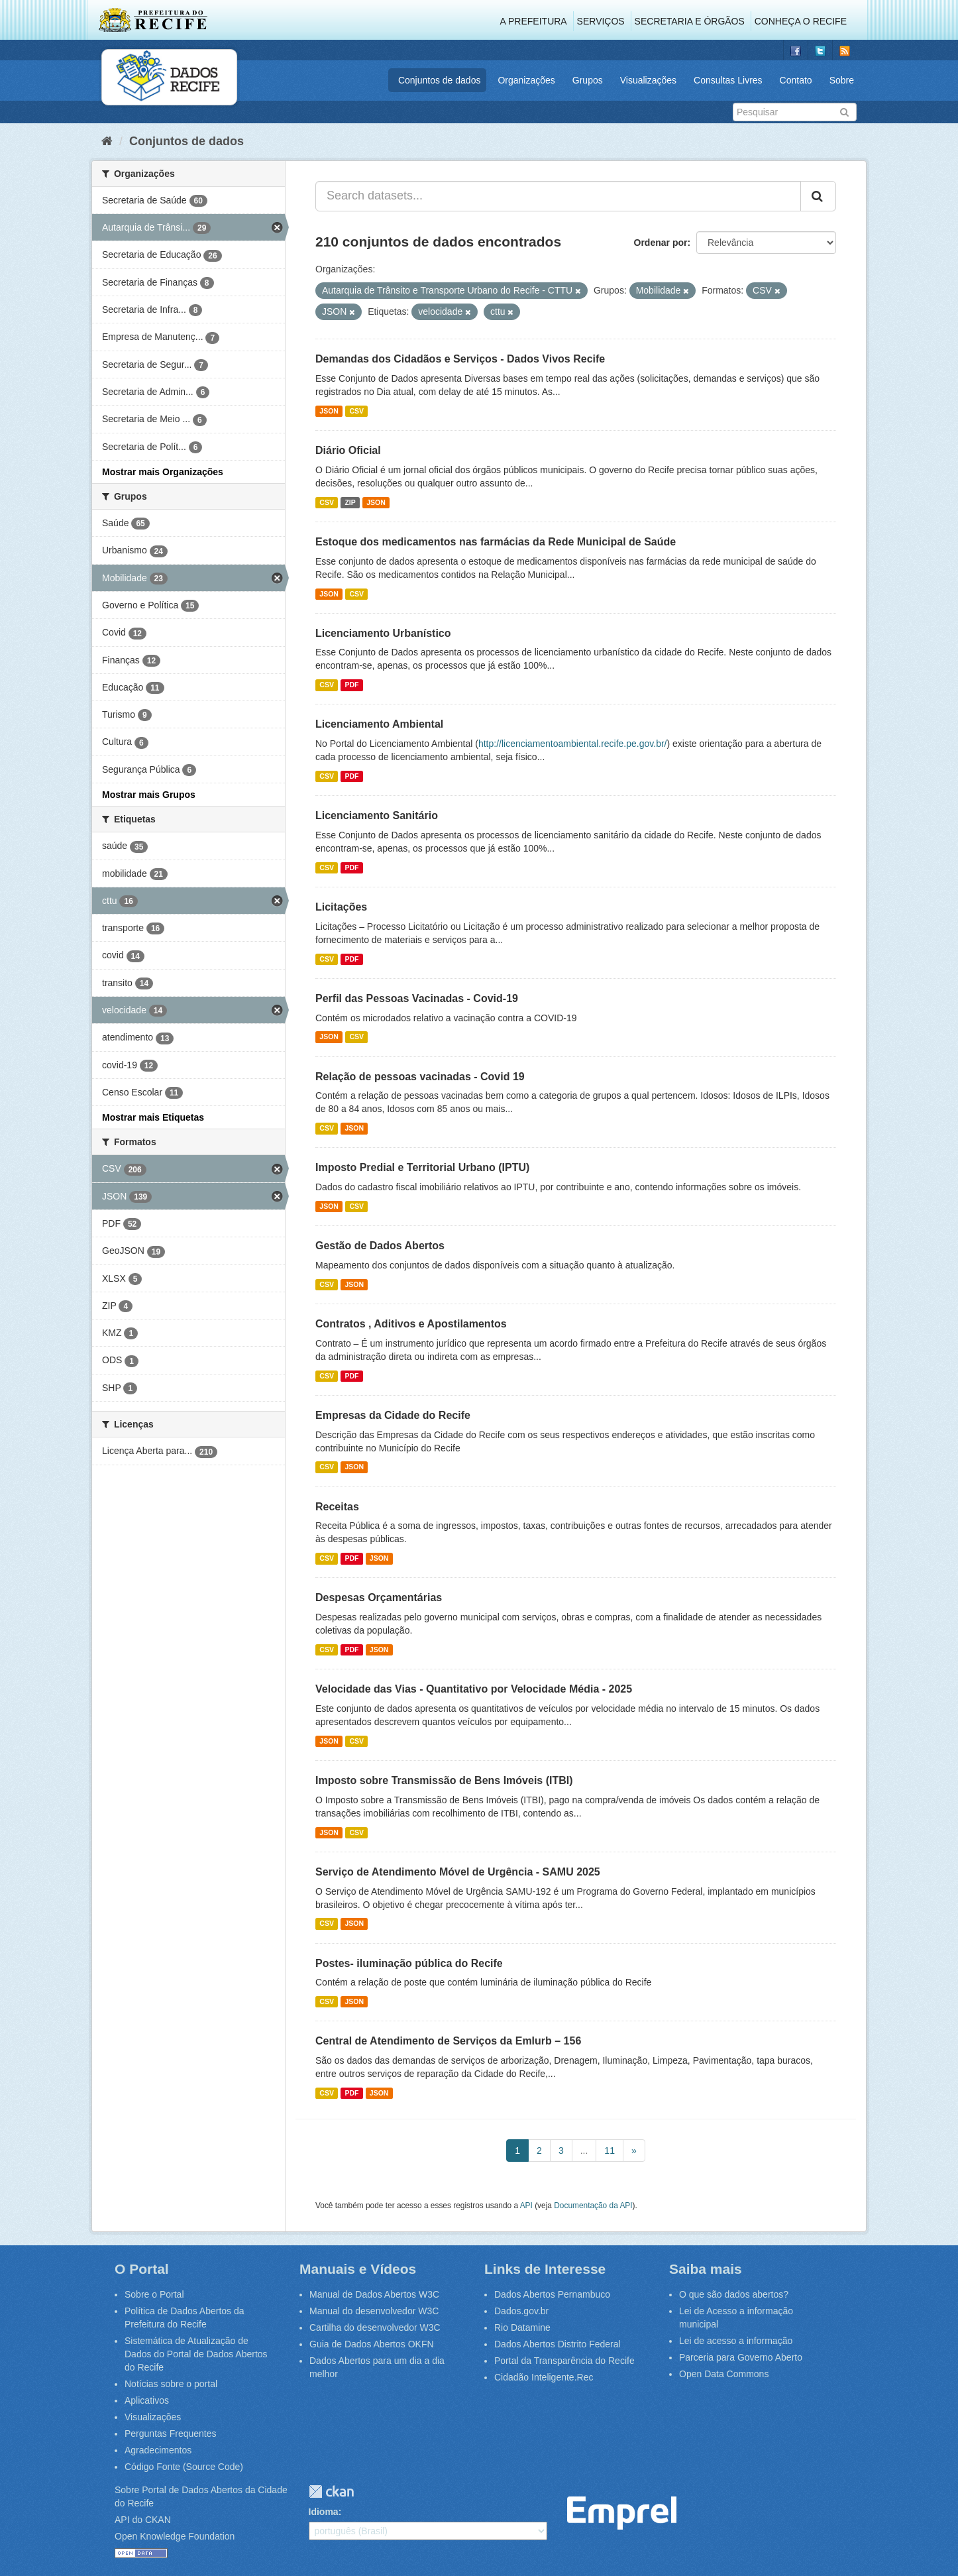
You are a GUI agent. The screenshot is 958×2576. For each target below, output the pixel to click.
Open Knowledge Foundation (175, 2536)
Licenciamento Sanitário (376, 815)
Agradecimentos (158, 2450)
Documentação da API (593, 2205)
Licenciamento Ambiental (379, 724)
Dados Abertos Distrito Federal (557, 2344)
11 (609, 2150)
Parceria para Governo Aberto (740, 2357)
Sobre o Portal (154, 2294)
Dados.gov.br (521, 2311)
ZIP (350, 502)
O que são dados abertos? (733, 2294)
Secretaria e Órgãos (690, 21)
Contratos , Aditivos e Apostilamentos (411, 1323)
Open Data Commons (724, 2374)
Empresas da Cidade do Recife (392, 1415)
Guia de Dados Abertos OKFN (371, 2344)
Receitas (337, 1506)
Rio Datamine (522, 2327)
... (584, 2150)
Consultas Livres (728, 80)
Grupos (587, 80)
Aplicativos (147, 2400)
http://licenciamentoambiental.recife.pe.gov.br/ (572, 743)
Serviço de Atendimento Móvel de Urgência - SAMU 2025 (457, 1871)
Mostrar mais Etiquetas (153, 1117)
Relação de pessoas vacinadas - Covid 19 (420, 1076)
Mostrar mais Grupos (148, 794)
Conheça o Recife (801, 21)
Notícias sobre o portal (171, 2384)
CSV (356, 411)
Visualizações (648, 80)
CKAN (331, 2491)
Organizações (526, 80)
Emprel (621, 2513)
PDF (351, 685)
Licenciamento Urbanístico (383, 633)
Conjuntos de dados (439, 80)
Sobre (841, 80)
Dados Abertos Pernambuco (552, 2294)
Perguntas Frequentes (171, 2433)
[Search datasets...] (558, 196)
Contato (796, 80)
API (526, 2205)
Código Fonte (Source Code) (184, 2466)
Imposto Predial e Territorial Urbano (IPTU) (422, 1167)
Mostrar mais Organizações (162, 472)
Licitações (341, 907)
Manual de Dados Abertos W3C (374, 2294)
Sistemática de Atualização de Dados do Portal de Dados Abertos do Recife (196, 2354)
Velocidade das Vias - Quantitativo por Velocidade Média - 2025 (473, 1689)
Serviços (601, 21)
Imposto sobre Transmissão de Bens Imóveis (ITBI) (444, 1780)
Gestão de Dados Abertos (380, 1245)
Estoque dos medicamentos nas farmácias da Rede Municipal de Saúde (495, 541)
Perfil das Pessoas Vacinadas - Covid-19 (416, 998)
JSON (329, 411)
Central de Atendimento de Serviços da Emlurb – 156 (448, 2040)
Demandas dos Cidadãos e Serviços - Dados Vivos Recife (460, 358)
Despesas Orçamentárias (378, 1597)
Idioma (324, 2511)
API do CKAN (143, 2519)
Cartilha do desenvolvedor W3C (375, 2327)
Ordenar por (661, 242)
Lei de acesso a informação (735, 2340)
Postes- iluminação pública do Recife (409, 1963)
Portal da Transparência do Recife (564, 2360)
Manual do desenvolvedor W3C (374, 2311)
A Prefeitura (533, 21)
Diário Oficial (348, 450)
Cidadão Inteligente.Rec (543, 2377)
